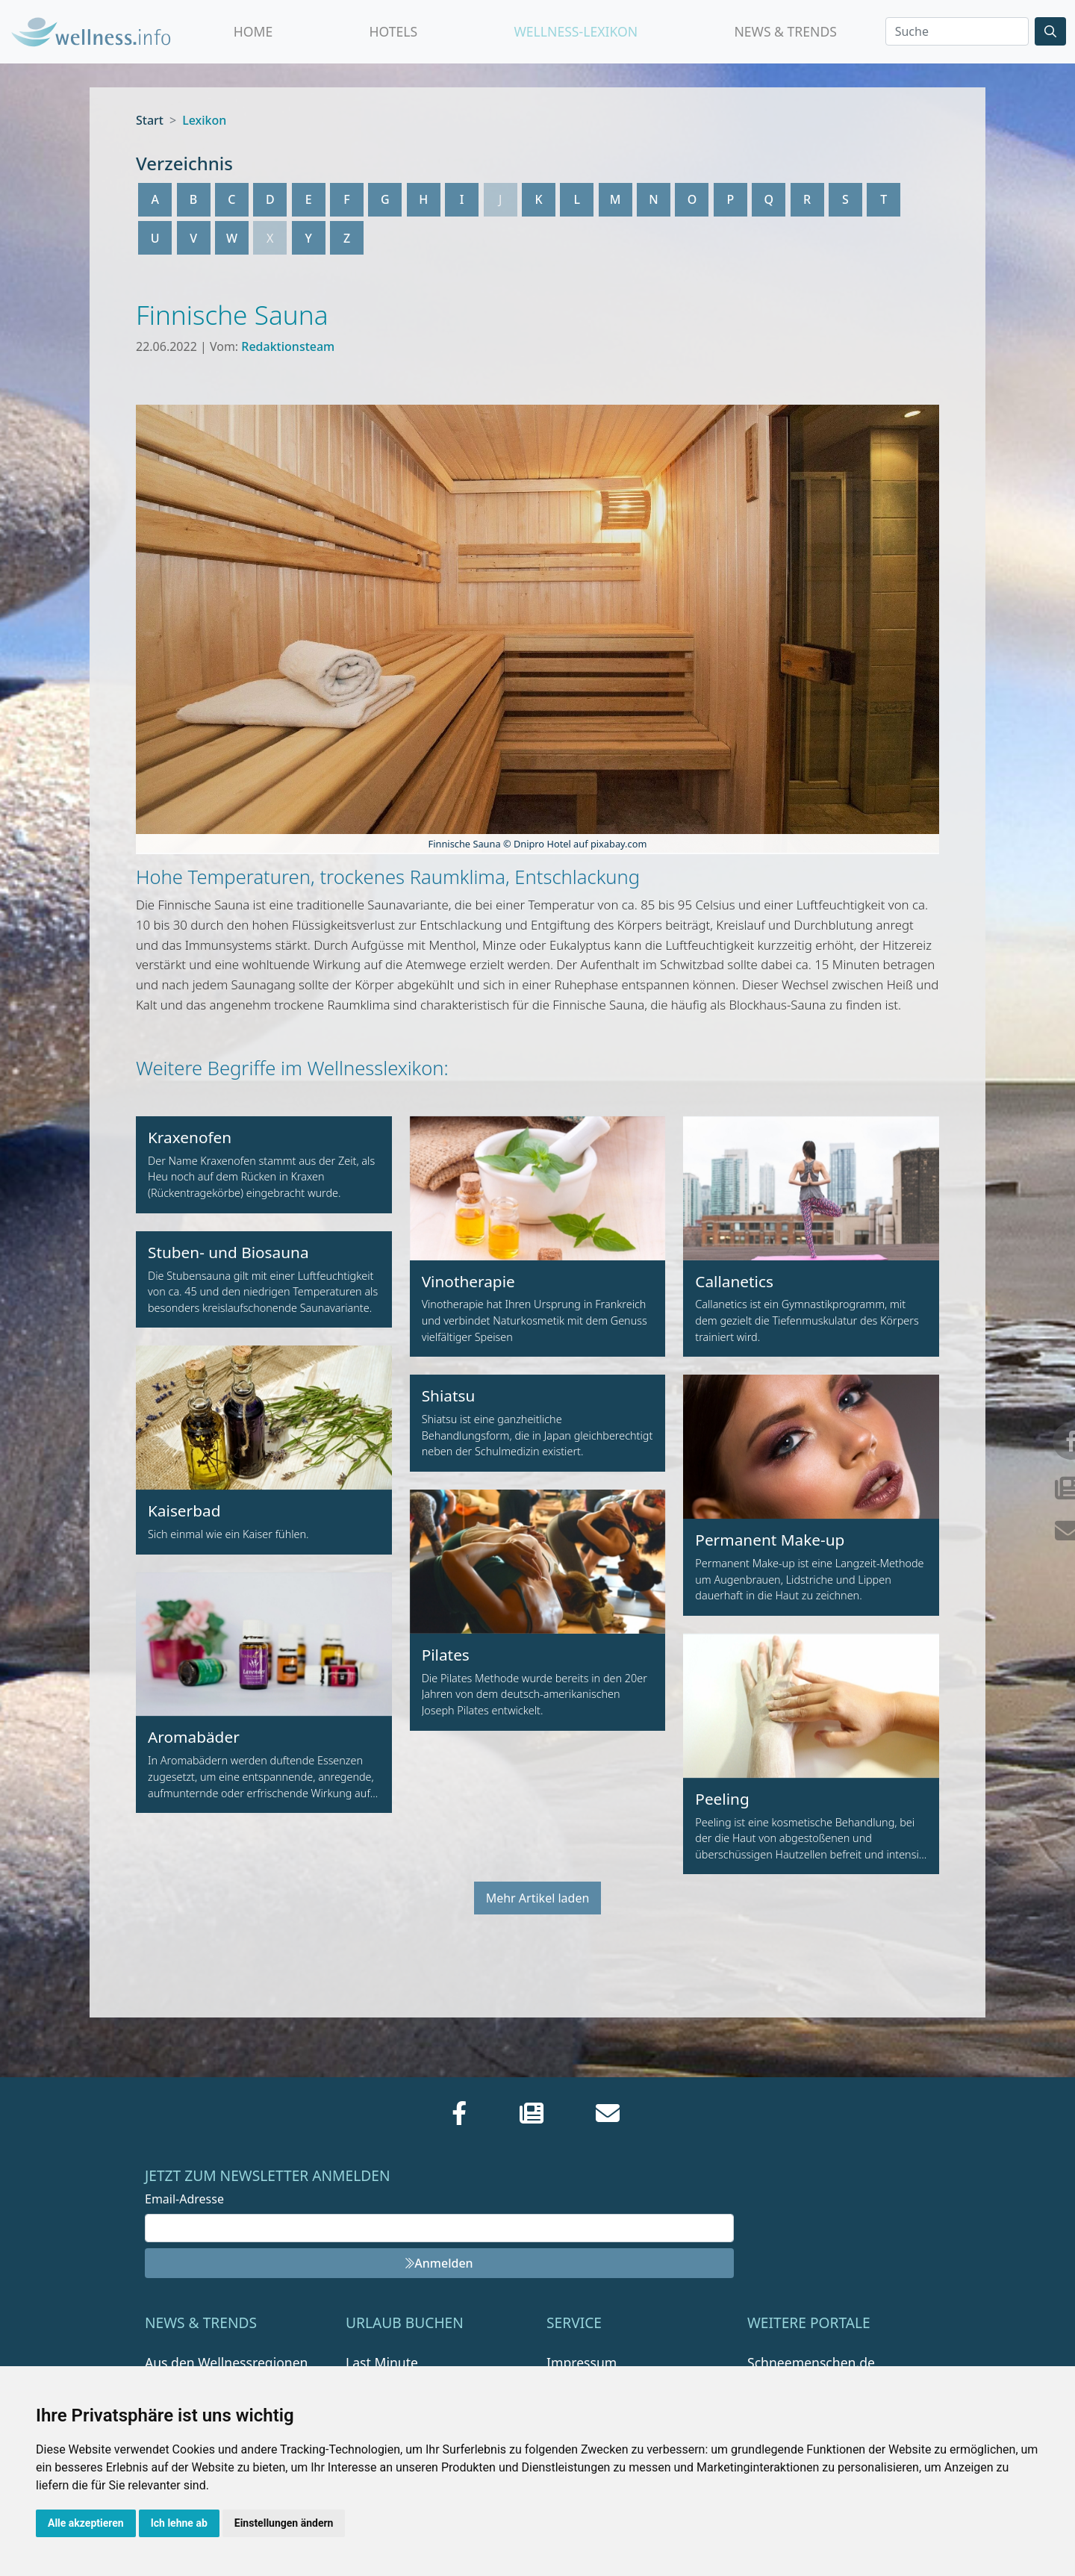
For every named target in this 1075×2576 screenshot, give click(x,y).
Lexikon (204, 120)
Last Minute (382, 2362)
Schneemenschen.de (811, 2362)
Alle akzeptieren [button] (86, 2523)
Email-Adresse (184, 2199)
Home (253, 31)
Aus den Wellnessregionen (226, 2362)
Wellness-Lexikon (576, 31)
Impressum (581, 2362)
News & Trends (785, 31)
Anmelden (439, 2263)
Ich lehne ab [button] (179, 2523)
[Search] (957, 31)
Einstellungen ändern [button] (284, 2523)
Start (149, 120)
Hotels (393, 31)
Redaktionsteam (287, 346)
